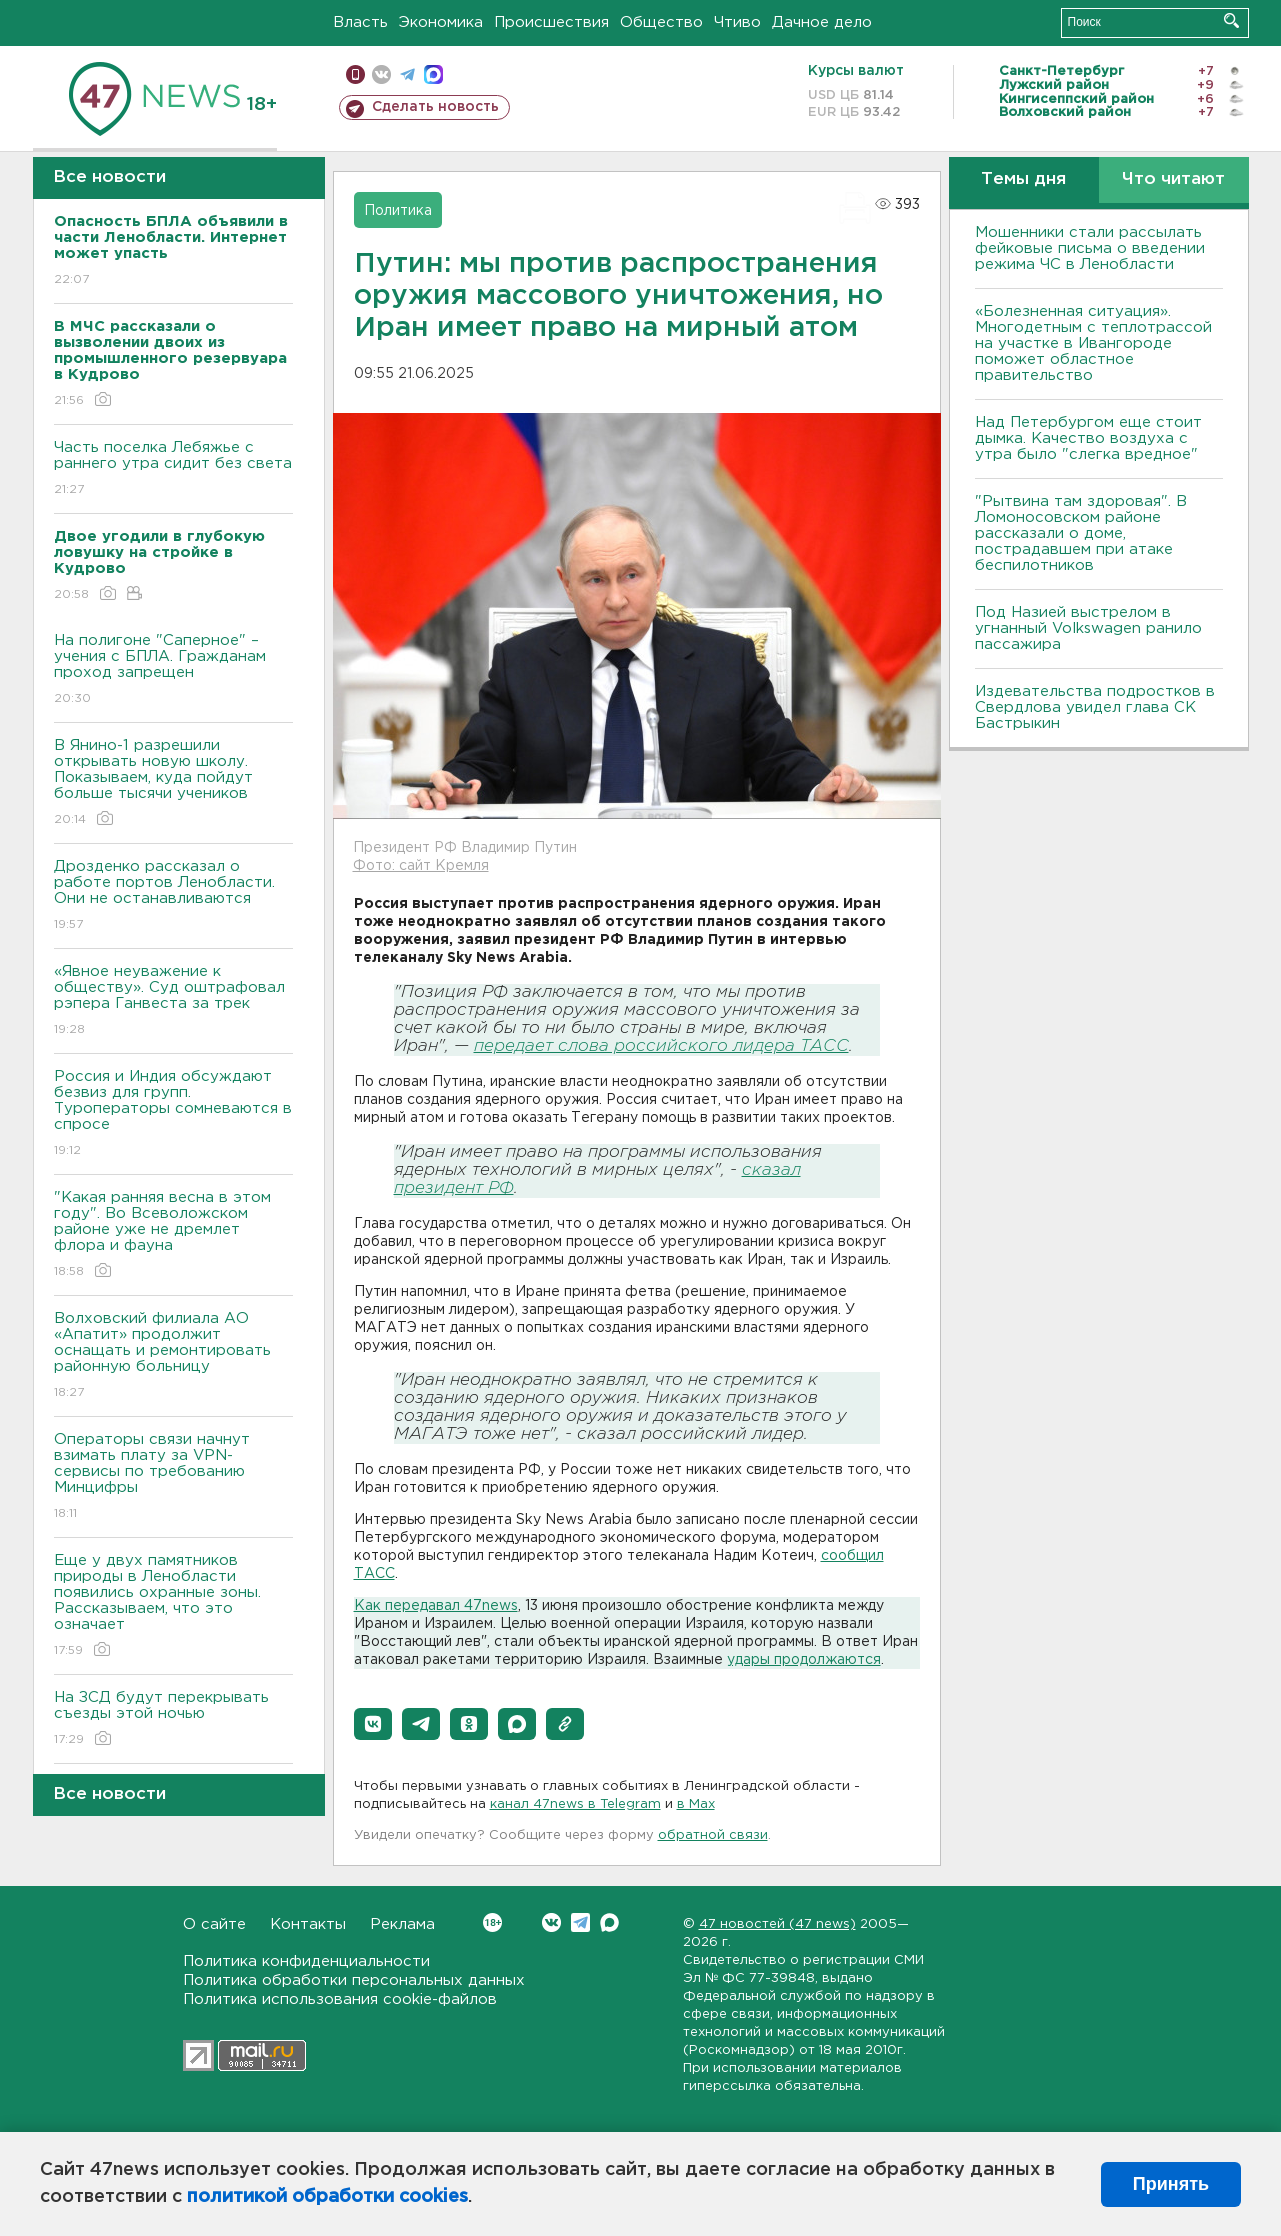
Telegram (580, 1922)
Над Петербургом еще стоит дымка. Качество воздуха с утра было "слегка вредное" (1088, 438)
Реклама (402, 1924)
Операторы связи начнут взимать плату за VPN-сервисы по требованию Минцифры (173, 1477)
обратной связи (713, 1835)
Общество (661, 22)
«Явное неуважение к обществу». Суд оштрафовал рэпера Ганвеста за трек (173, 1001)
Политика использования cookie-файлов (340, 1999)
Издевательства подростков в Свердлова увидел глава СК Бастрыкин (1095, 707)
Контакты (308, 1924)
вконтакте (381, 74)
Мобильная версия (355, 74)
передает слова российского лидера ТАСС (661, 1046)
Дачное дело (822, 22)
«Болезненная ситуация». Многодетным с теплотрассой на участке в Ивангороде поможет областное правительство (1093, 343)
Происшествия (551, 22)
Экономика (441, 22)
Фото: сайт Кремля (421, 866)
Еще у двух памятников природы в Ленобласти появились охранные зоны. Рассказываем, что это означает (173, 1606)
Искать (1231, 20)
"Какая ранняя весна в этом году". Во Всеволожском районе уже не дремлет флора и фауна (173, 1235)
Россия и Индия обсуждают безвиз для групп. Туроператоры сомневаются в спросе (173, 1114)
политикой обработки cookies (327, 2197)
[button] (373, 1724)
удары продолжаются (804, 1660)
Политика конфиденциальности (306, 1961)
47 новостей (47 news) (777, 1924)
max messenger (433, 74)
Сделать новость (435, 107)
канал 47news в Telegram (575, 1804)
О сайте (214, 1924)
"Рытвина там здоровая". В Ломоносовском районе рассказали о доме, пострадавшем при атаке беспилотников (1081, 533)
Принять (1171, 2184)
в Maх (696, 1804)
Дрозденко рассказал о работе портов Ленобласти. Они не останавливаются (173, 896)
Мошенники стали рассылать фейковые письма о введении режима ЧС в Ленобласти (1090, 248)
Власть (360, 22)
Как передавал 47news (436, 1606)
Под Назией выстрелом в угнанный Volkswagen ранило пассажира (1088, 628)
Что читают (1173, 179)
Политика (398, 211)
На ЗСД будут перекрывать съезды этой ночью (173, 1719)
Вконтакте (492, 1922)
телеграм (407, 74)
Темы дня (1023, 179)
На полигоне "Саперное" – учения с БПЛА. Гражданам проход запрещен (173, 670)
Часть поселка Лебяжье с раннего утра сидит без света (173, 469)
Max (609, 1922)
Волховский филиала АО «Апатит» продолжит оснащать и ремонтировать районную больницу (173, 1356)
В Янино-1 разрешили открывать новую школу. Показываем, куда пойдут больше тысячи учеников (173, 783)
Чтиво (737, 22)
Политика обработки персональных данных (354, 1980)
